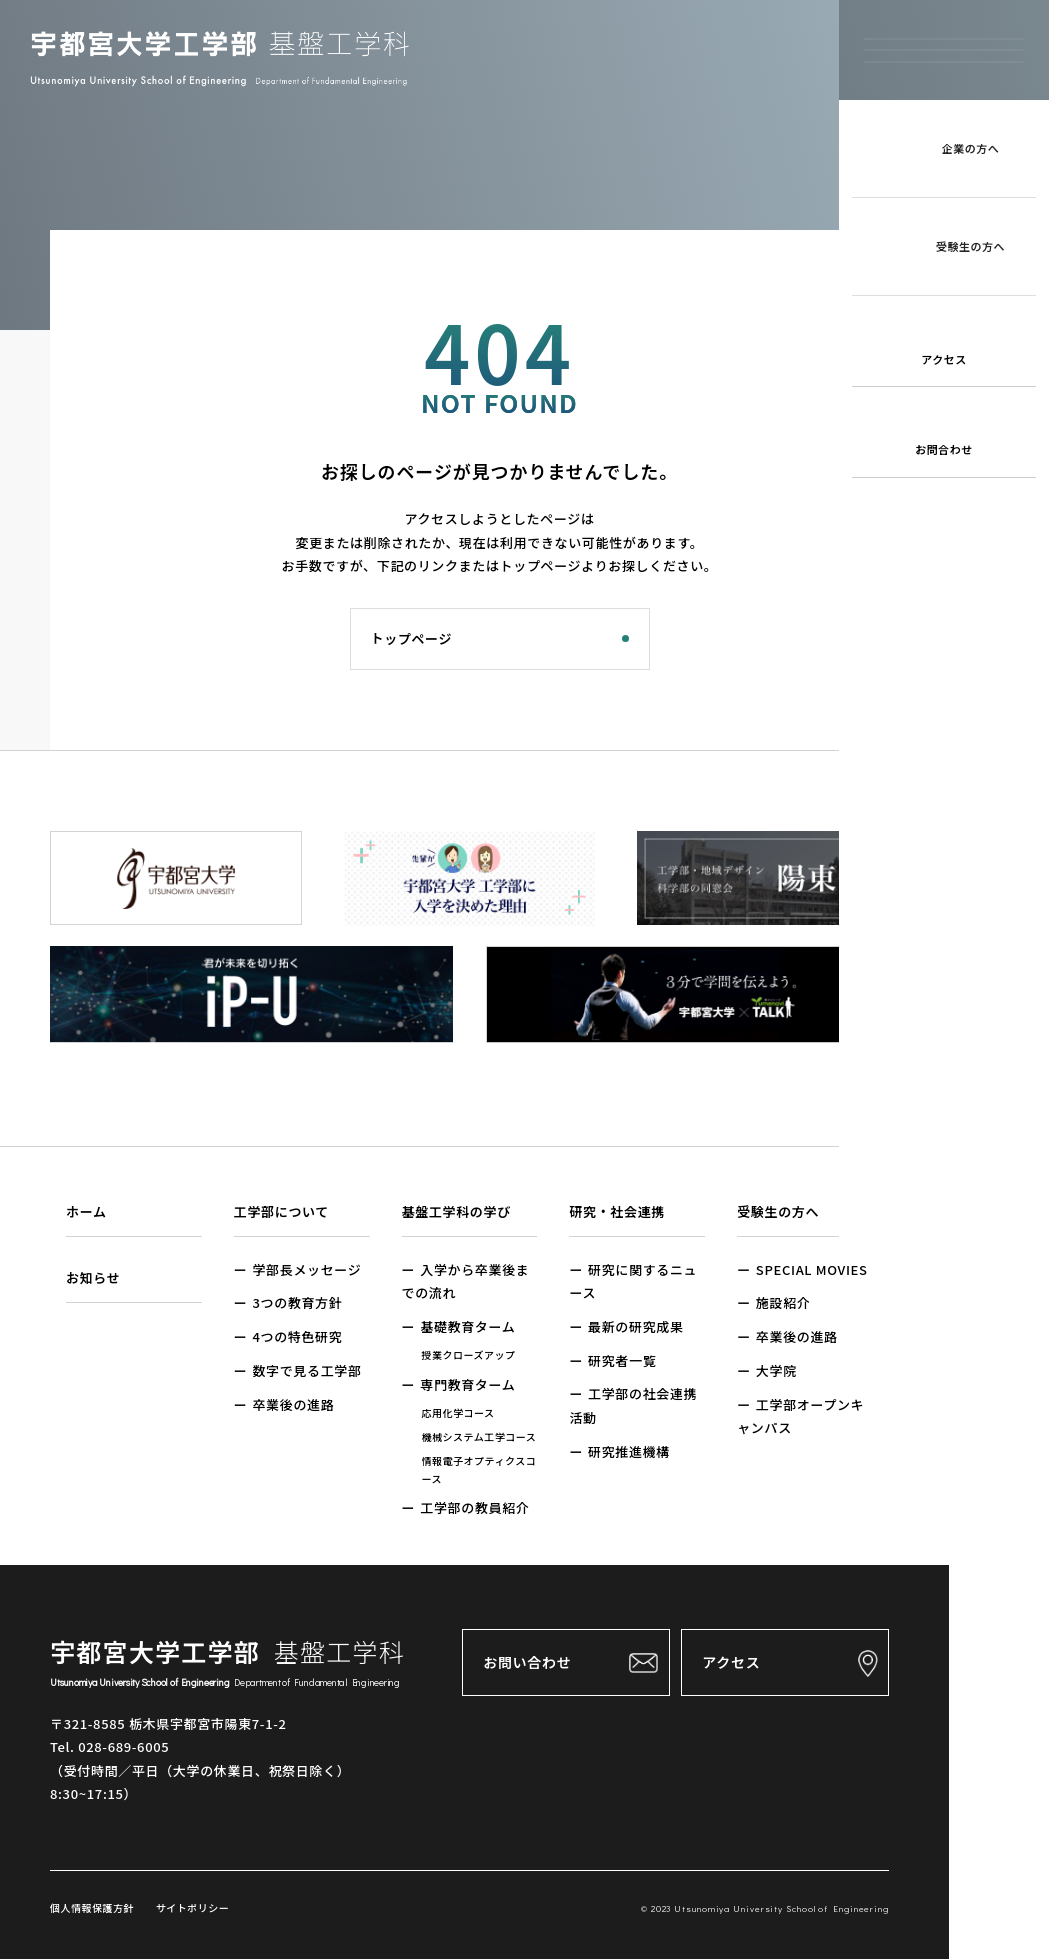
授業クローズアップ (469, 1354)
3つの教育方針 (297, 1302)
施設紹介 (783, 1302)
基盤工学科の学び (456, 1211)
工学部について (281, 1211)
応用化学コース (458, 1412)
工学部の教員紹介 (474, 1507)
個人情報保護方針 (92, 1907)
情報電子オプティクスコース (479, 1469)
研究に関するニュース (633, 1281)
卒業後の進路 (293, 1404)
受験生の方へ (778, 1211)
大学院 (776, 1370)
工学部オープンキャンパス (800, 1416)
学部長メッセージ (306, 1269)
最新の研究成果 (636, 1326)
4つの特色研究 (297, 1336)
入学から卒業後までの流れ (466, 1281)
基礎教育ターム (467, 1326)
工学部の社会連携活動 (633, 1405)
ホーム (86, 1211)
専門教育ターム (467, 1384)
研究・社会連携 (617, 1211)
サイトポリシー (191, 1907)
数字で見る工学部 (306, 1370)
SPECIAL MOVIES (812, 1269)
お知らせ (93, 1277)
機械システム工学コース (479, 1436)
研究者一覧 (622, 1360)
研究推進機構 (629, 1451)
